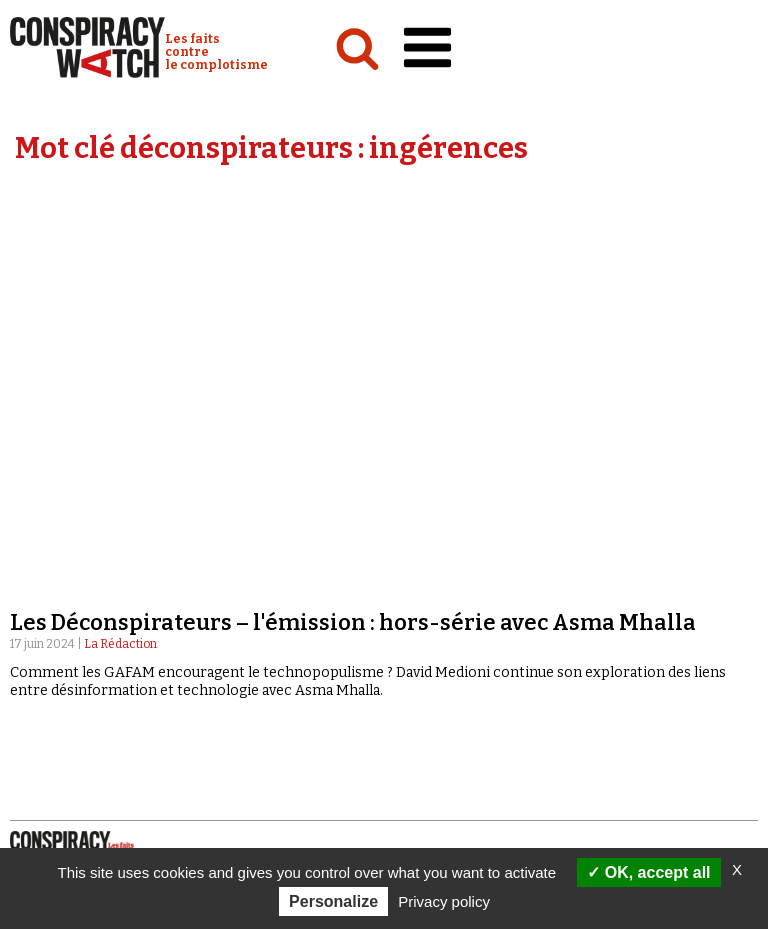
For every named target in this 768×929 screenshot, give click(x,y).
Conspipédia (54, 609)
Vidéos (408, 532)
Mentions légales (85, 734)
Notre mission (71, 676)
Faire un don (457, 735)
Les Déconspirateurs (457, 609)
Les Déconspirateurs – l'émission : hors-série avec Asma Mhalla (353, 248)
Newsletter (438, 716)
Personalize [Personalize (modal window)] (333, 901)
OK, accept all (648, 872)
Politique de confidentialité (124, 753)
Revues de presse (445, 628)
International (60, 571)
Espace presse (444, 697)
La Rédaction (120, 270)
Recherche (460, 658)
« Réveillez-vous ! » (449, 590)
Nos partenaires (80, 715)
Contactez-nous (453, 677)
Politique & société (75, 551)
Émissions (420, 551)
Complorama (432, 571)
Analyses (45, 532)
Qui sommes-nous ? (84, 657)
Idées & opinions (69, 590)
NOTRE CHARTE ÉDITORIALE (110, 696)
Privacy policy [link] (444, 901)
